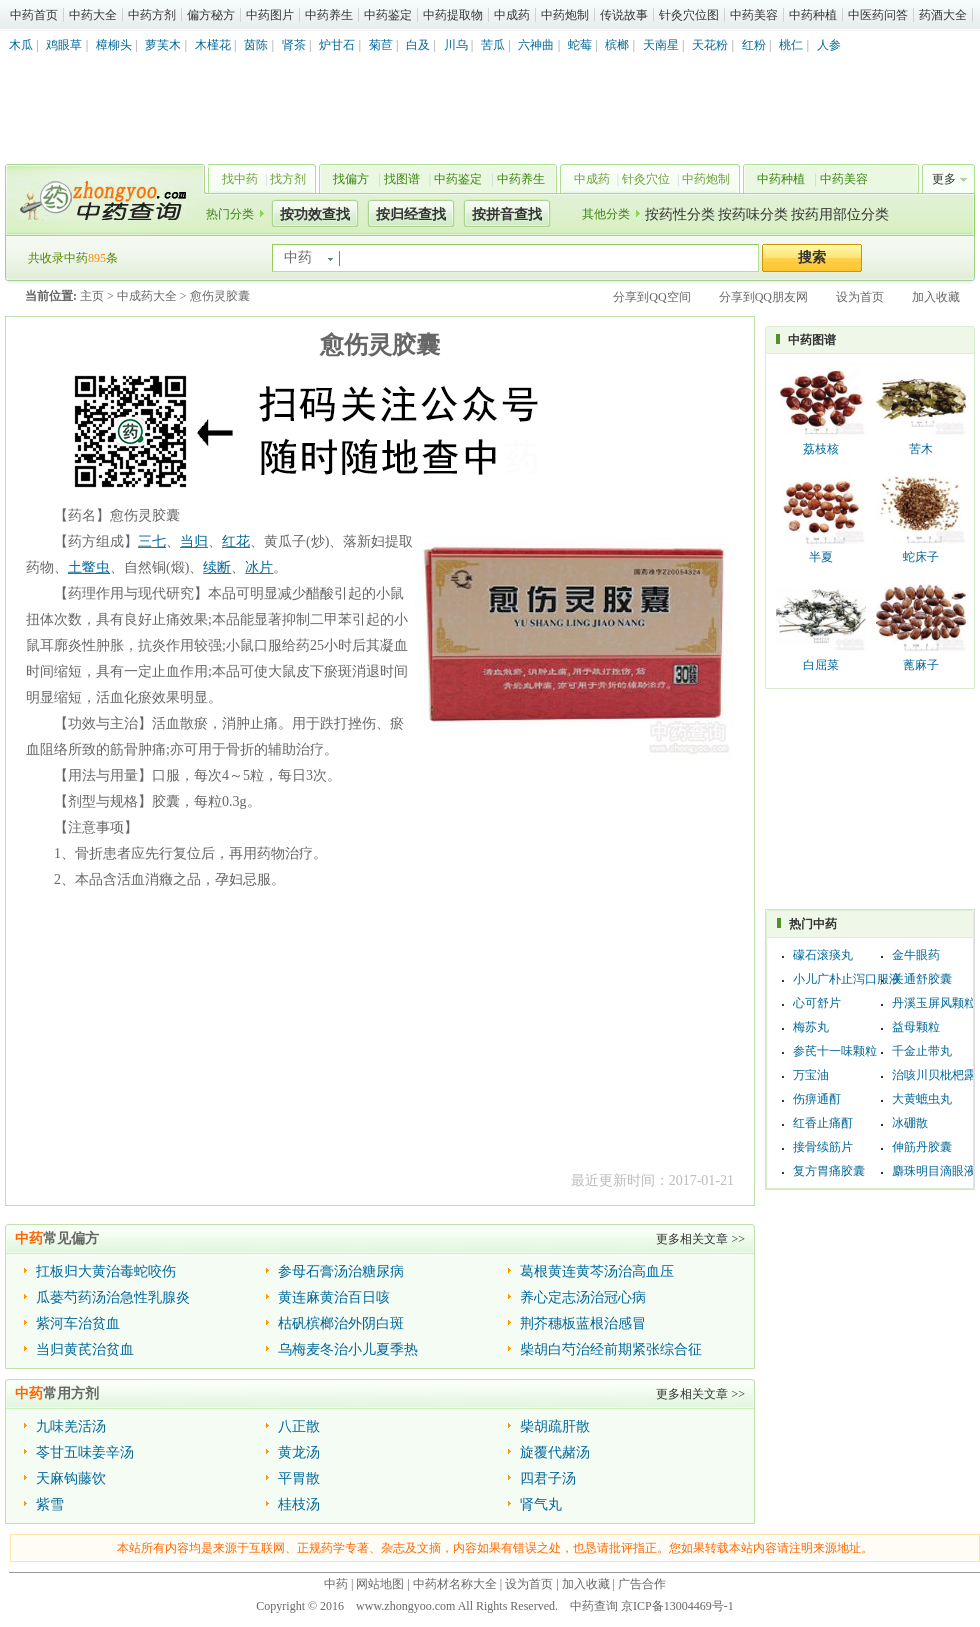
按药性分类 (680, 214)
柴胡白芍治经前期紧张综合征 (611, 1349)
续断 (217, 567)
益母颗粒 (916, 1027)
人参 (829, 45)
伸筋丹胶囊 (922, 1147)
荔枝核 (821, 449)
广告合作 (642, 1584)
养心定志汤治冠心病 (583, 1297)
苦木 (921, 449)
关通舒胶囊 (922, 979)
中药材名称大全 (455, 1584)
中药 (336, 1584)
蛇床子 (921, 557)
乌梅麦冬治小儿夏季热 (348, 1349)
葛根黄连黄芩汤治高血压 (597, 1271)
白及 (418, 45)
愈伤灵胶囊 (220, 296)
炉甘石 (337, 45)
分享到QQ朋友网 (763, 297)
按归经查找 (411, 214)
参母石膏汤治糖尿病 (341, 1271)
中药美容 (754, 15)
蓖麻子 (921, 665)
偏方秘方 (211, 15)
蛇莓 (580, 45)
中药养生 (329, 15)
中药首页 (34, 15)
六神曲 (536, 45)
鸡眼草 (64, 45)
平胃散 (299, 1478)
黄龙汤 (299, 1452)
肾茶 (294, 45)
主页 (92, 296)
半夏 (821, 557)
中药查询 (101, 200)
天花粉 (710, 45)
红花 (236, 541)
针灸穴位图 (689, 15)
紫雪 (50, 1504)
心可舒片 (817, 1003)
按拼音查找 (507, 214)
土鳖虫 (89, 567)
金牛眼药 (916, 955)
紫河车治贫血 (78, 1323)
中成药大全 (147, 296)
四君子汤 (548, 1478)
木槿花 (213, 45)
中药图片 (270, 15)
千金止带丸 (922, 1051)
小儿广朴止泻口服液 (847, 979)
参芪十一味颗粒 (835, 1051)
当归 (194, 541)
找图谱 (402, 179)
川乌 (456, 45)
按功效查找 (315, 214)
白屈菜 (821, 665)
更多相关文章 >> (700, 1239)
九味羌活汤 (71, 1426)
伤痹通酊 (817, 1099)
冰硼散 (910, 1123)
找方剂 (288, 179)
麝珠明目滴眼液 (934, 1171)
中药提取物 (453, 15)
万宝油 (811, 1075)
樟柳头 (114, 45)
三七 (152, 541)
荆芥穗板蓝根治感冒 (583, 1323)
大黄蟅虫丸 (922, 1099)
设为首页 (860, 297)
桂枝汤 (299, 1504)
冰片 (259, 567)
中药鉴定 (388, 15)
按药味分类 (753, 214)
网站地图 (380, 1584)
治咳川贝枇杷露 (934, 1075)
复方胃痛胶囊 (829, 1171)
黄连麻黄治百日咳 (334, 1297)
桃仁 (791, 45)
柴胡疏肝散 (555, 1426)
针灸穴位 (646, 179)
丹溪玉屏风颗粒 (934, 1003)
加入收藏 (936, 297)
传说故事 (624, 15)
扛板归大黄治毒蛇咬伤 (106, 1271)
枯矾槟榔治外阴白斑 (341, 1323)
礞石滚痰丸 (823, 955)
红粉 (754, 45)
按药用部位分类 (840, 214)
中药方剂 (152, 15)
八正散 (299, 1426)
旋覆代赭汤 (555, 1452)
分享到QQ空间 (651, 297)
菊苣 (381, 45)
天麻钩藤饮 (71, 1478)
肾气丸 (541, 1504)
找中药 (240, 179)
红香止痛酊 (823, 1123)
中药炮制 (565, 15)
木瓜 (21, 45)
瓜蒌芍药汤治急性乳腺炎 (113, 1297)
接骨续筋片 (823, 1147)
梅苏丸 (811, 1027)
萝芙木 (163, 45)
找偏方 (351, 179)
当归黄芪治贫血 (85, 1349)
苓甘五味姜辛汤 (85, 1452)
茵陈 (256, 45)
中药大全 (93, 15)
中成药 (512, 15)
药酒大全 (943, 15)
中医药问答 (878, 15)
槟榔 (617, 45)
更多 (944, 179)
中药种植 (813, 15)
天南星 (661, 45)
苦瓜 (493, 45)
